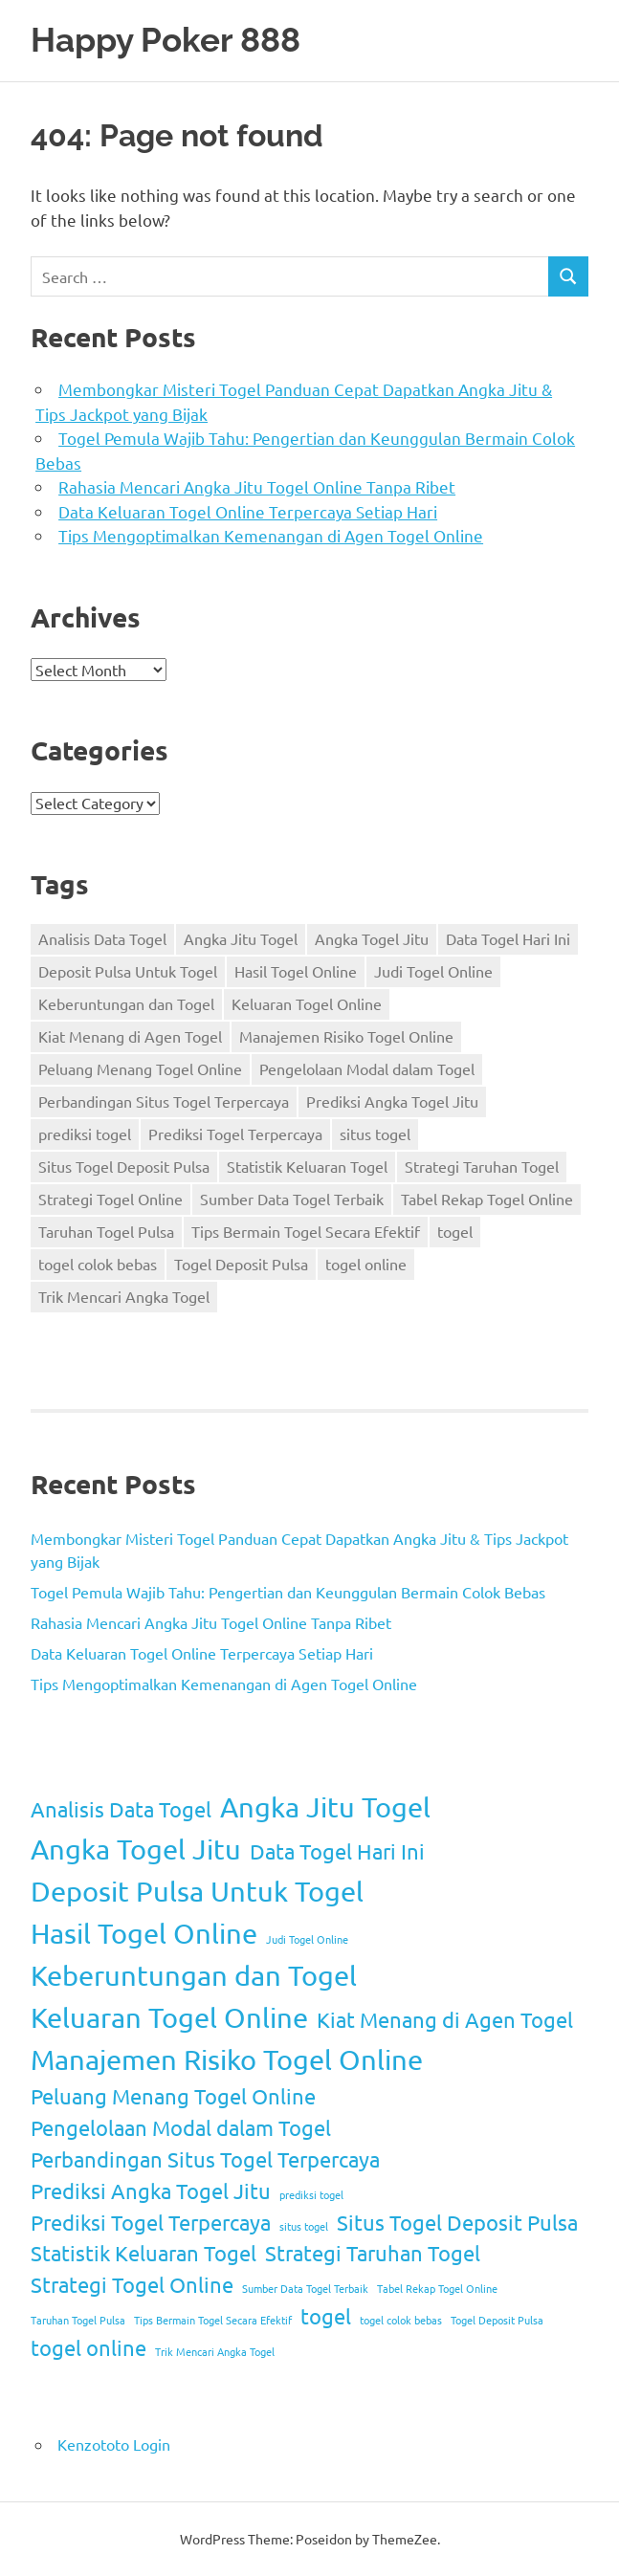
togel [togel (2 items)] (455, 1231)
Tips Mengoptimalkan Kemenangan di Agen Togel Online (270, 535)
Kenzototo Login (113, 2444)
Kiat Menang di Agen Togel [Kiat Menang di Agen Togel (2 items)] (130, 1036)
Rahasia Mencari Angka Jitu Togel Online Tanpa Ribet (256, 486)
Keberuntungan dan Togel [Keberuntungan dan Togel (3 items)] (126, 1003)
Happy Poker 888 (165, 39)
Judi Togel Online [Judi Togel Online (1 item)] (433, 970)
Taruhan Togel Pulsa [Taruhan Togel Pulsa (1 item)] (106, 1231)
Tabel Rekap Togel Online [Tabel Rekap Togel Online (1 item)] (487, 1198)
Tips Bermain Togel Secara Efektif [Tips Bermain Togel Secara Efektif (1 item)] (305, 1231)
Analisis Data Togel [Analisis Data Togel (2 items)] (102, 938)
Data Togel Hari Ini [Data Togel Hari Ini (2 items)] (508, 938)
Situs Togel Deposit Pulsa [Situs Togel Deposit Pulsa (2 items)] (124, 1166)
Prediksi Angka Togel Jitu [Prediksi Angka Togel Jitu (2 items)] (392, 1101)
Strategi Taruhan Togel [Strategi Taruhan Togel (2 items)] (482, 1166)
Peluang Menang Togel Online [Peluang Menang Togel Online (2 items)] (140, 1068)
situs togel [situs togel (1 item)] (375, 1133)
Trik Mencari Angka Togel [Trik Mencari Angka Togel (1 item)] (124, 1296)
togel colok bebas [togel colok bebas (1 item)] (97, 1263)
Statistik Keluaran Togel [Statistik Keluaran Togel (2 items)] (307, 1166)
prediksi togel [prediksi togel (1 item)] (84, 1133)
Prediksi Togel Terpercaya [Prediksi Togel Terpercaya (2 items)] (235, 1133)
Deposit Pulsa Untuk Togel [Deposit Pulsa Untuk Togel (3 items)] (127, 970)
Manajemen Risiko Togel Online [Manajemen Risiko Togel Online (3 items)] (346, 1036)
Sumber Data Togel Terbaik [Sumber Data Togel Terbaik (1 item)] (292, 1198)
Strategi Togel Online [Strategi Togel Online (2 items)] (110, 1198)
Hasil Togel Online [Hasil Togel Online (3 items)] (295, 970)
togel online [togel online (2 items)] (366, 1263)
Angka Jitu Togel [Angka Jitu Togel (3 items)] (241, 938)
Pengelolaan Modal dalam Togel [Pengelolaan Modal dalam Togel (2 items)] (367, 1068)
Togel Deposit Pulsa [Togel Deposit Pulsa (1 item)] (241, 1263)
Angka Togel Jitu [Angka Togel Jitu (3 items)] (372, 938)
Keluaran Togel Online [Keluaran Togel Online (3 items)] (307, 1003)
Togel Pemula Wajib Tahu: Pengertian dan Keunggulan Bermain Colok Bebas (288, 1591)
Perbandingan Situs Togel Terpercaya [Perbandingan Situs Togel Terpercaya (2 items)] (163, 1101)
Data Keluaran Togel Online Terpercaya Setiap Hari (247, 511)
